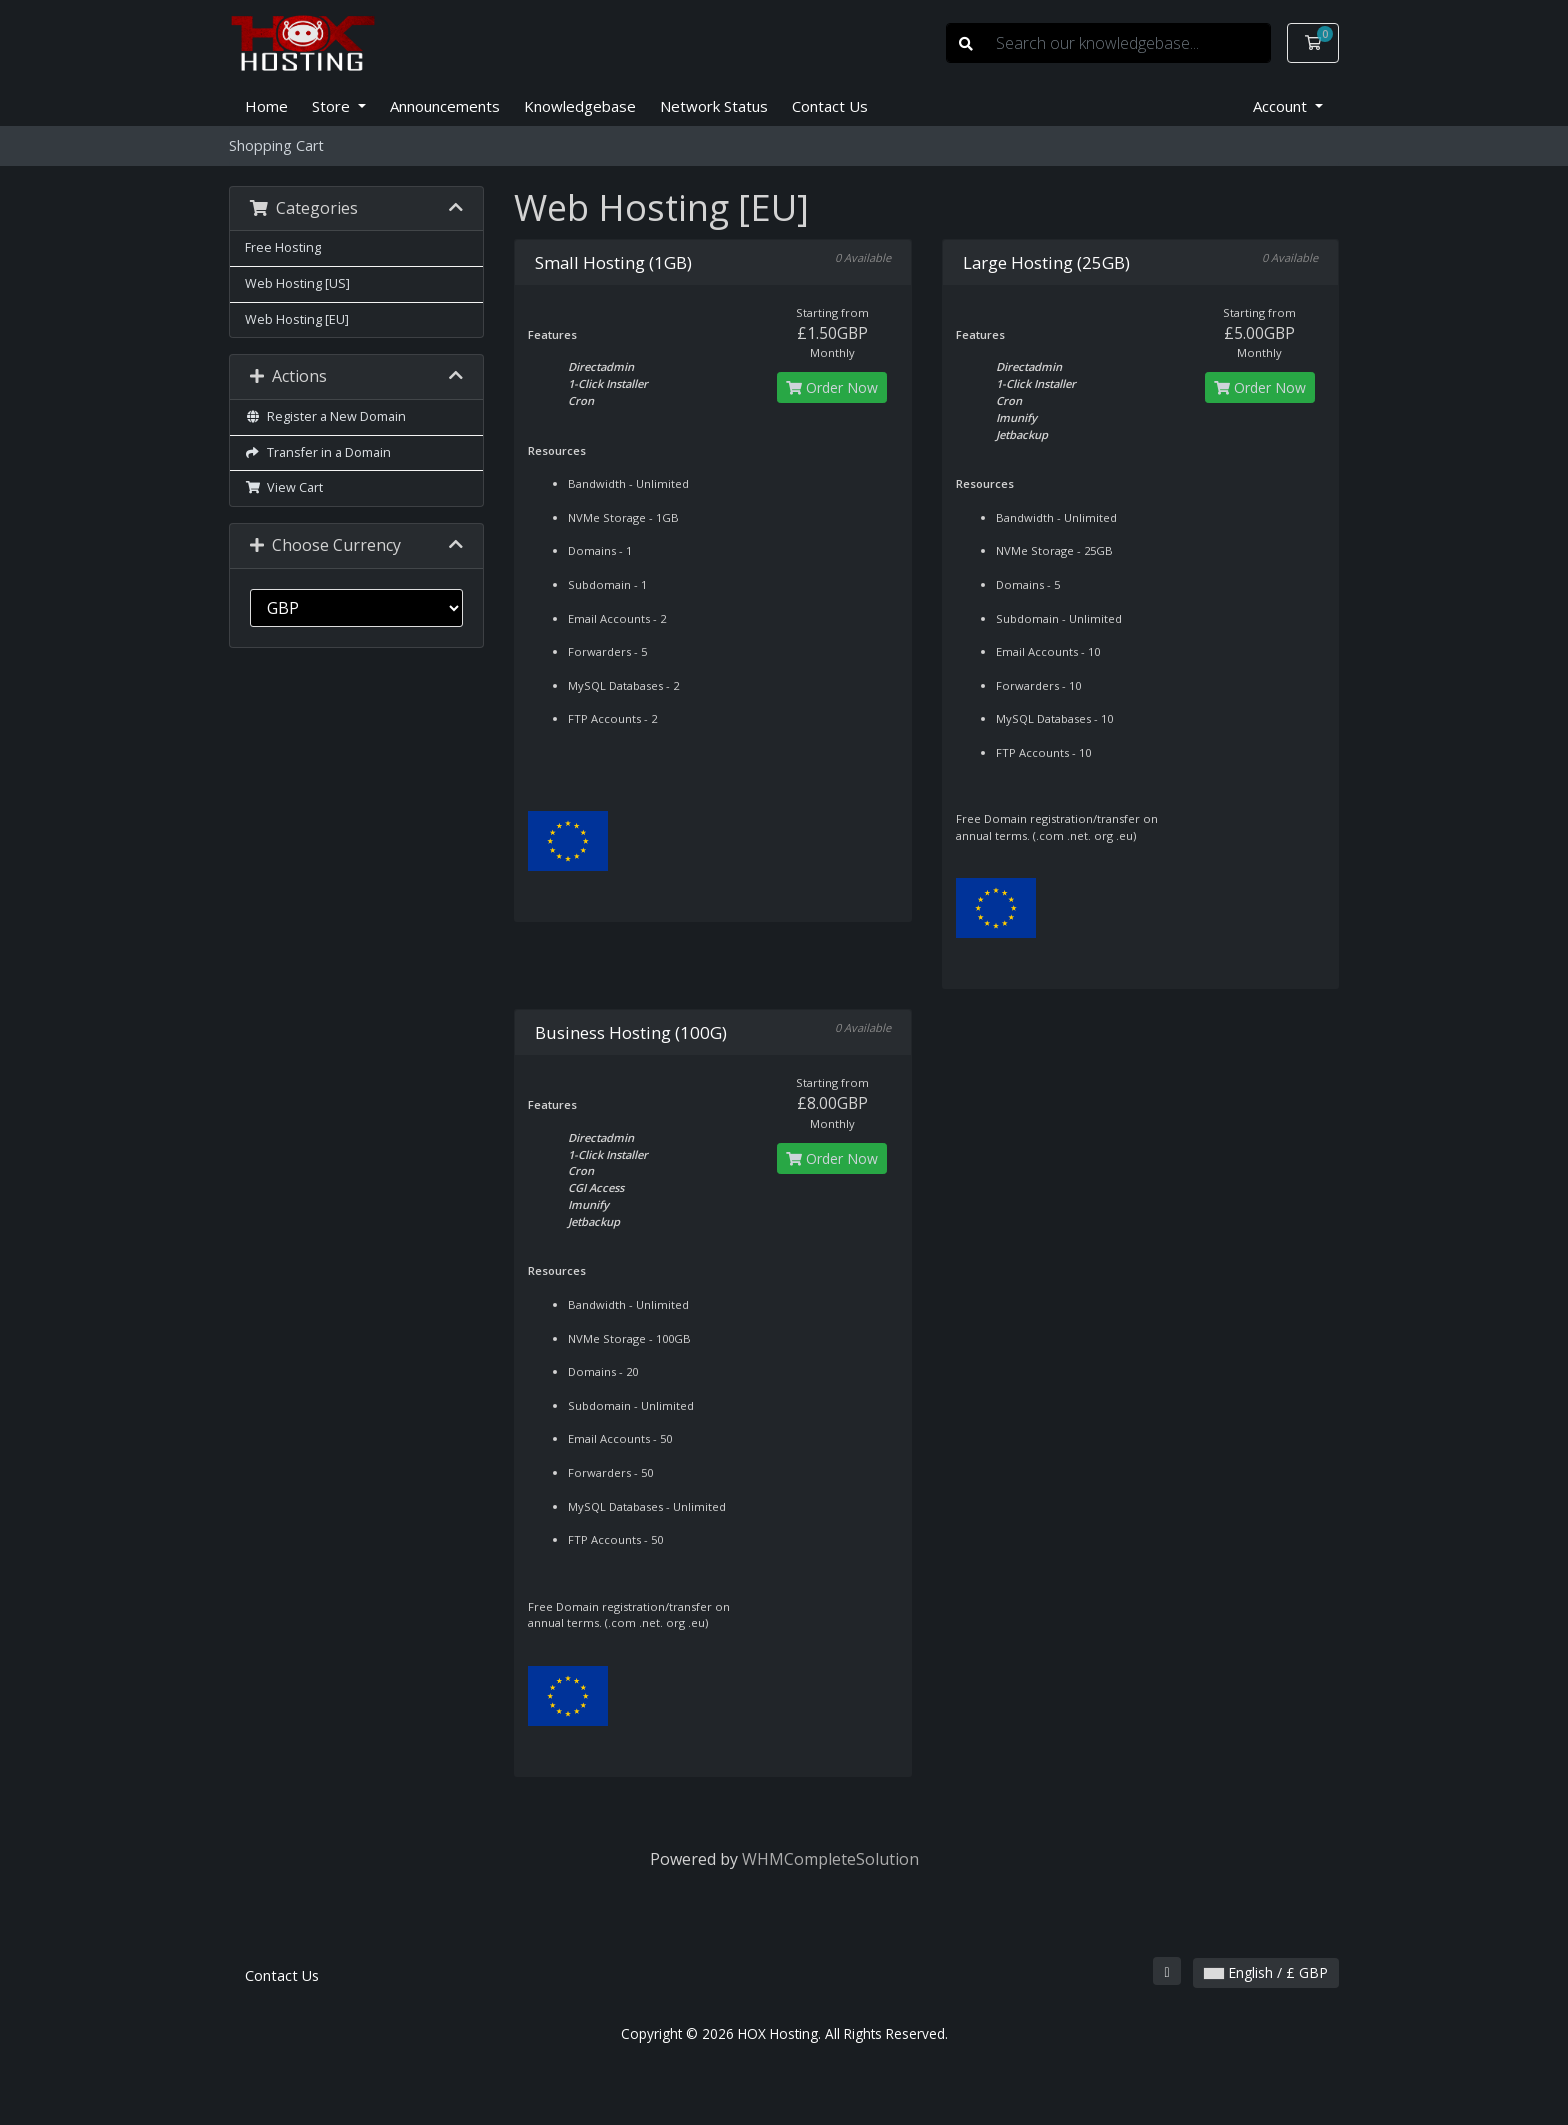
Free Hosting (283, 247)
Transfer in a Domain (318, 452)
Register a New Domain (325, 416)
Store (333, 106)
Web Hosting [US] (297, 283)
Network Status (714, 106)
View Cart (284, 487)
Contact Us (830, 106)
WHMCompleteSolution (830, 1859)
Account (1282, 106)
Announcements (445, 106)
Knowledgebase (580, 106)
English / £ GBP (1266, 1972)
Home (266, 106)
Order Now (832, 387)
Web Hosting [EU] (297, 319)
